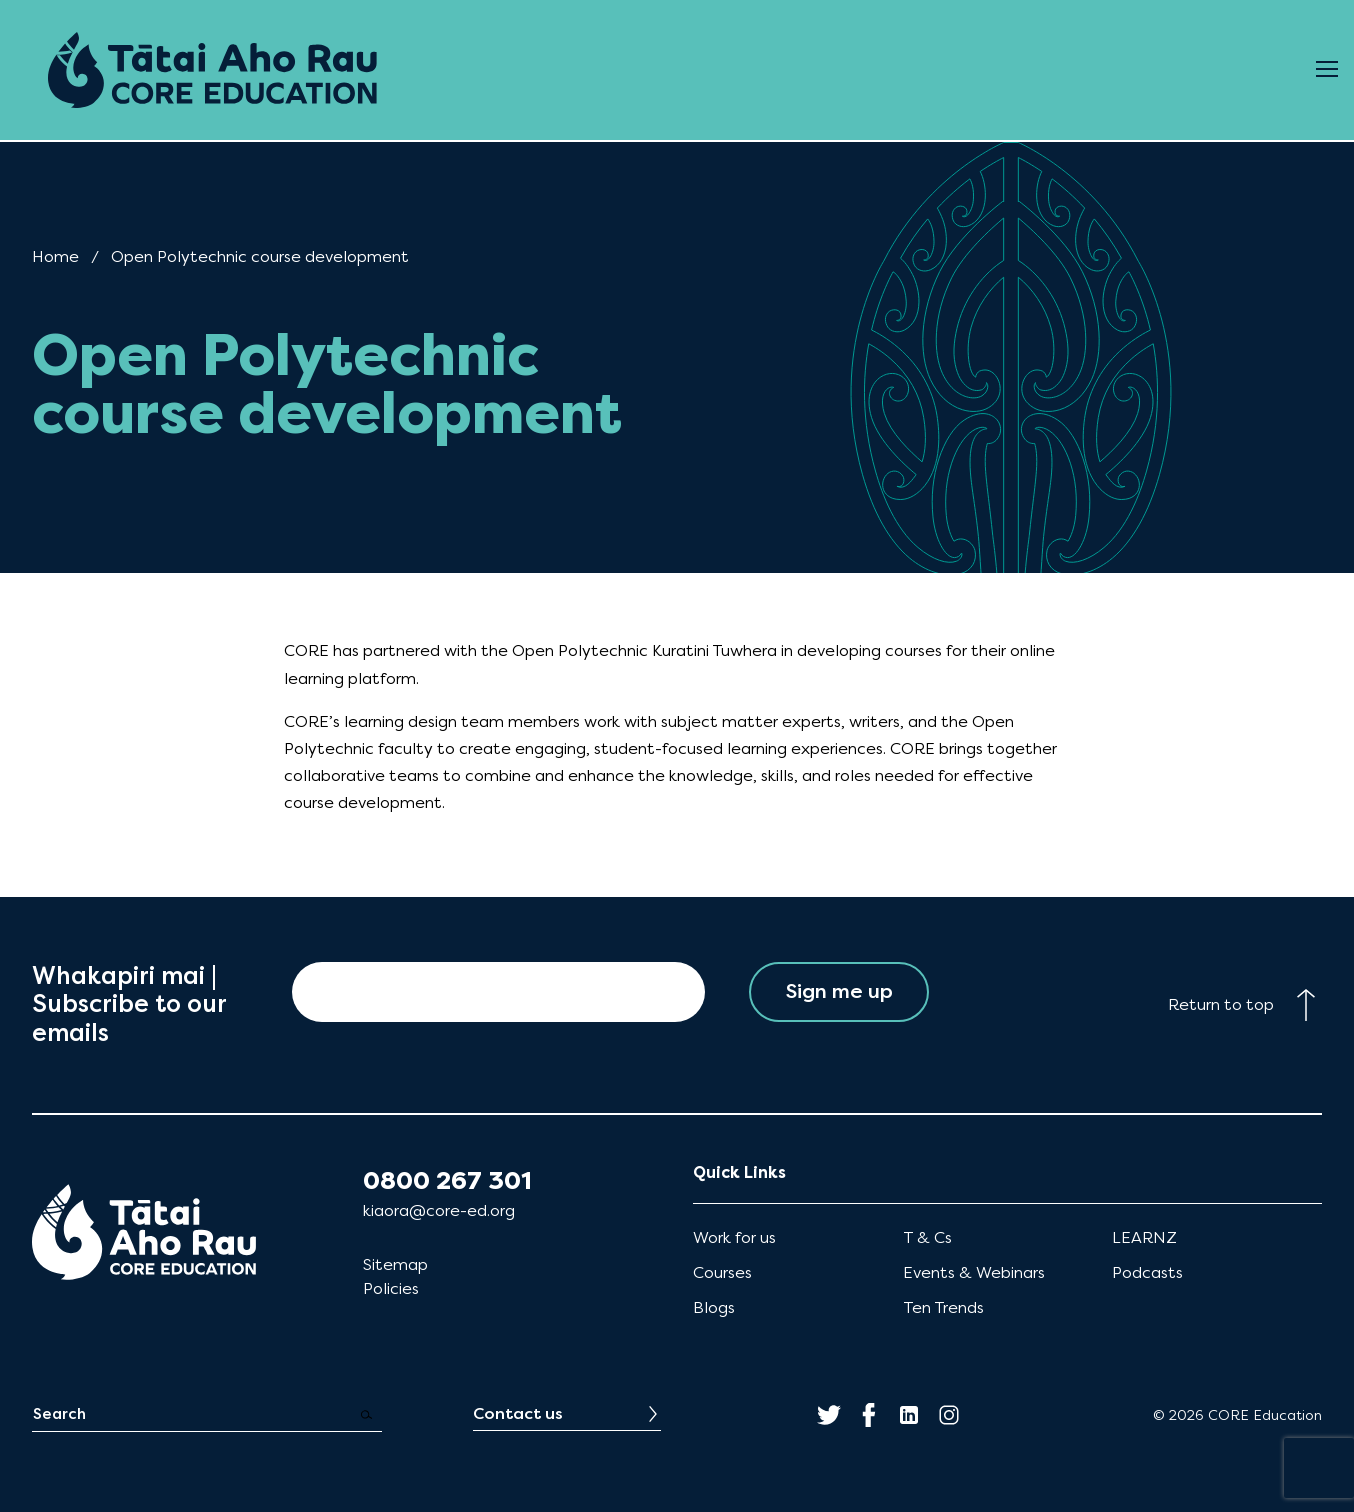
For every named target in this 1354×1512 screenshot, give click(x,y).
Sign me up (839, 991)
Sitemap (395, 1264)
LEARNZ (1144, 1237)
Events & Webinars (974, 1272)
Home (55, 256)
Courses (722, 1272)
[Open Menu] (1327, 70)
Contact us (518, 1413)
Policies (391, 1288)
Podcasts (1147, 1272)
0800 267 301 (447, 1181)
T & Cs (927, 1237)
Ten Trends (943, 1307)
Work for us (734, 1237)
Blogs (714, 1307)
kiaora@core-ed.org (439, 1210)
